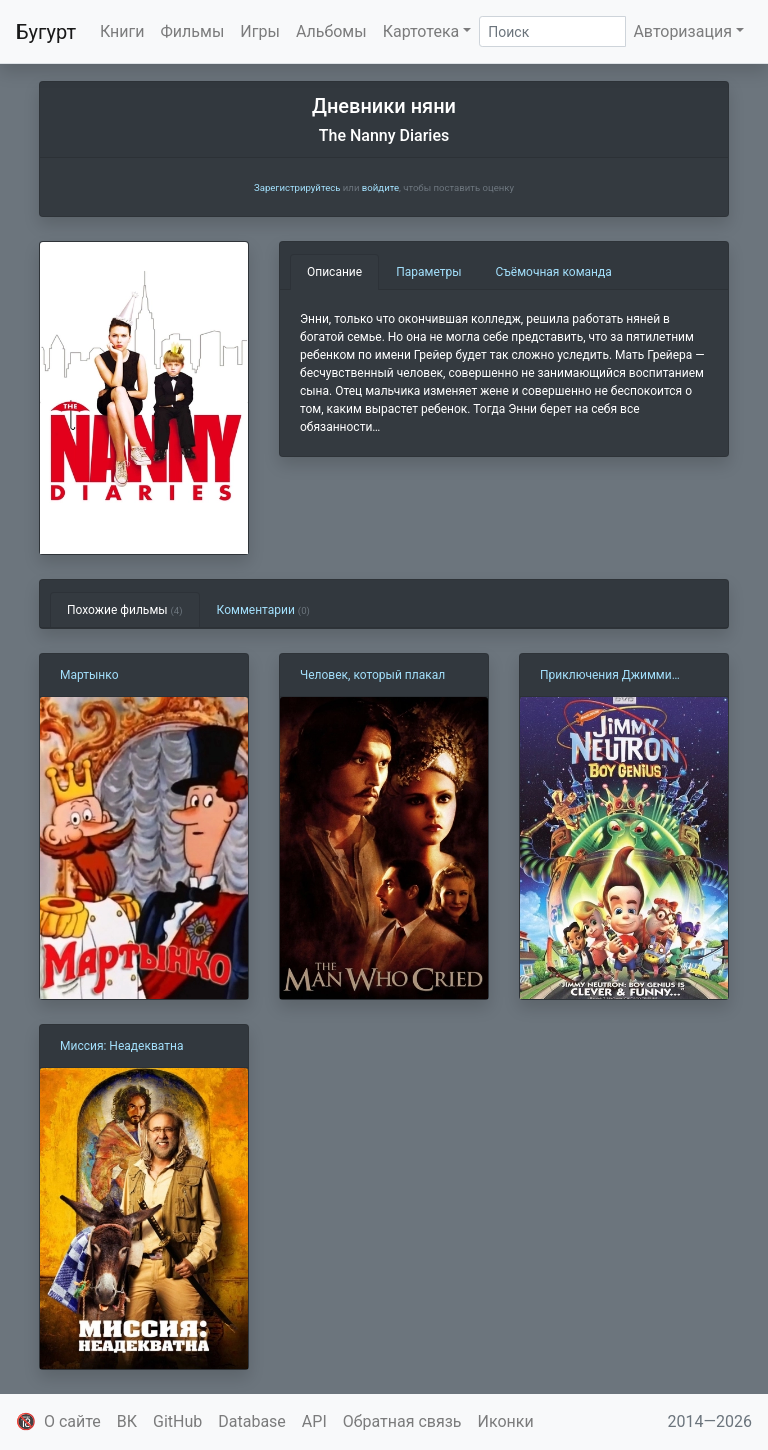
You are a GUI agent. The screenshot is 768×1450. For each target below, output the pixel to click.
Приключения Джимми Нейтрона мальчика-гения (614, 676)
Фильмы (193, 31)
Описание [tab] (334, 272)
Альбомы (331, 31)
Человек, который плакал (372, 675)
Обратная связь (402, 1421)
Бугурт (46, 32)
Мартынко (89, 675)
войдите (380, 187)
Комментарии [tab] (263, 610)
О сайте (72, 1421)
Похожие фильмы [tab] (125, 610)
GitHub (177, 1421)
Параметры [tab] (428, 272)
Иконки (506, 1421)
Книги (122, 31)
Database (252, 1421)
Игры (260, 31)
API (314, 1421)
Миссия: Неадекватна (121, 1046)
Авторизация (682, 31)
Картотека (421, 31)
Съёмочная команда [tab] (554, 272)
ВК (127, 1421)
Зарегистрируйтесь (297, 187)
